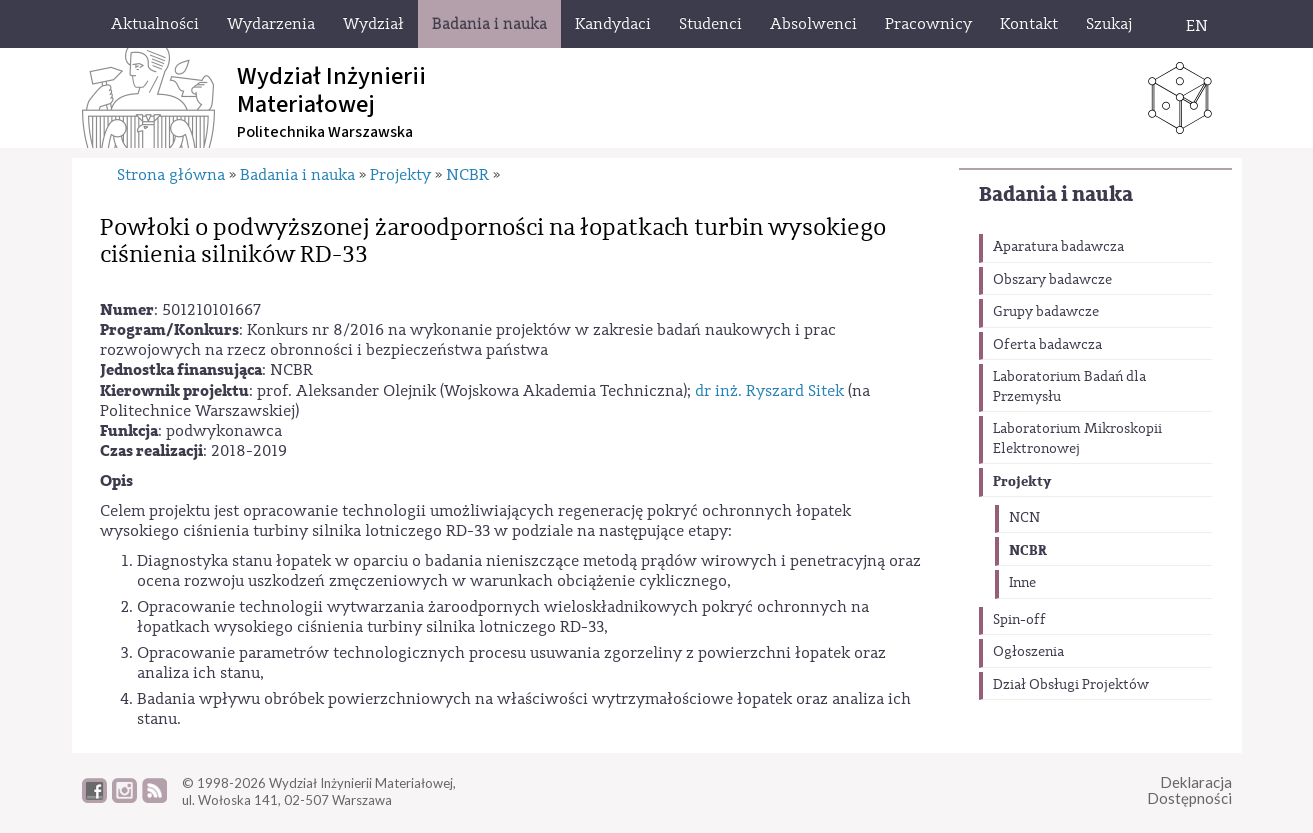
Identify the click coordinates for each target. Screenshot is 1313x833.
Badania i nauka (1056, 194)
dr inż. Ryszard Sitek (769, 391)
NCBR (1028, 550)
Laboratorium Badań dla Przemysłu (1069, 387)
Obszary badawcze (1052, 280)
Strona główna (171, 175)
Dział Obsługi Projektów (1071, 685)
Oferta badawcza (1047, 345)
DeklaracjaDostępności (1189, 790)
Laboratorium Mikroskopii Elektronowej (1077, 439)
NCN (1024, 518)
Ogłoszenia (1028, 652)
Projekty (1022, 481)
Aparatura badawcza (1058, 247)
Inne (1022, 583)
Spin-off (1019, 620)
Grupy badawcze (1046, 312)
